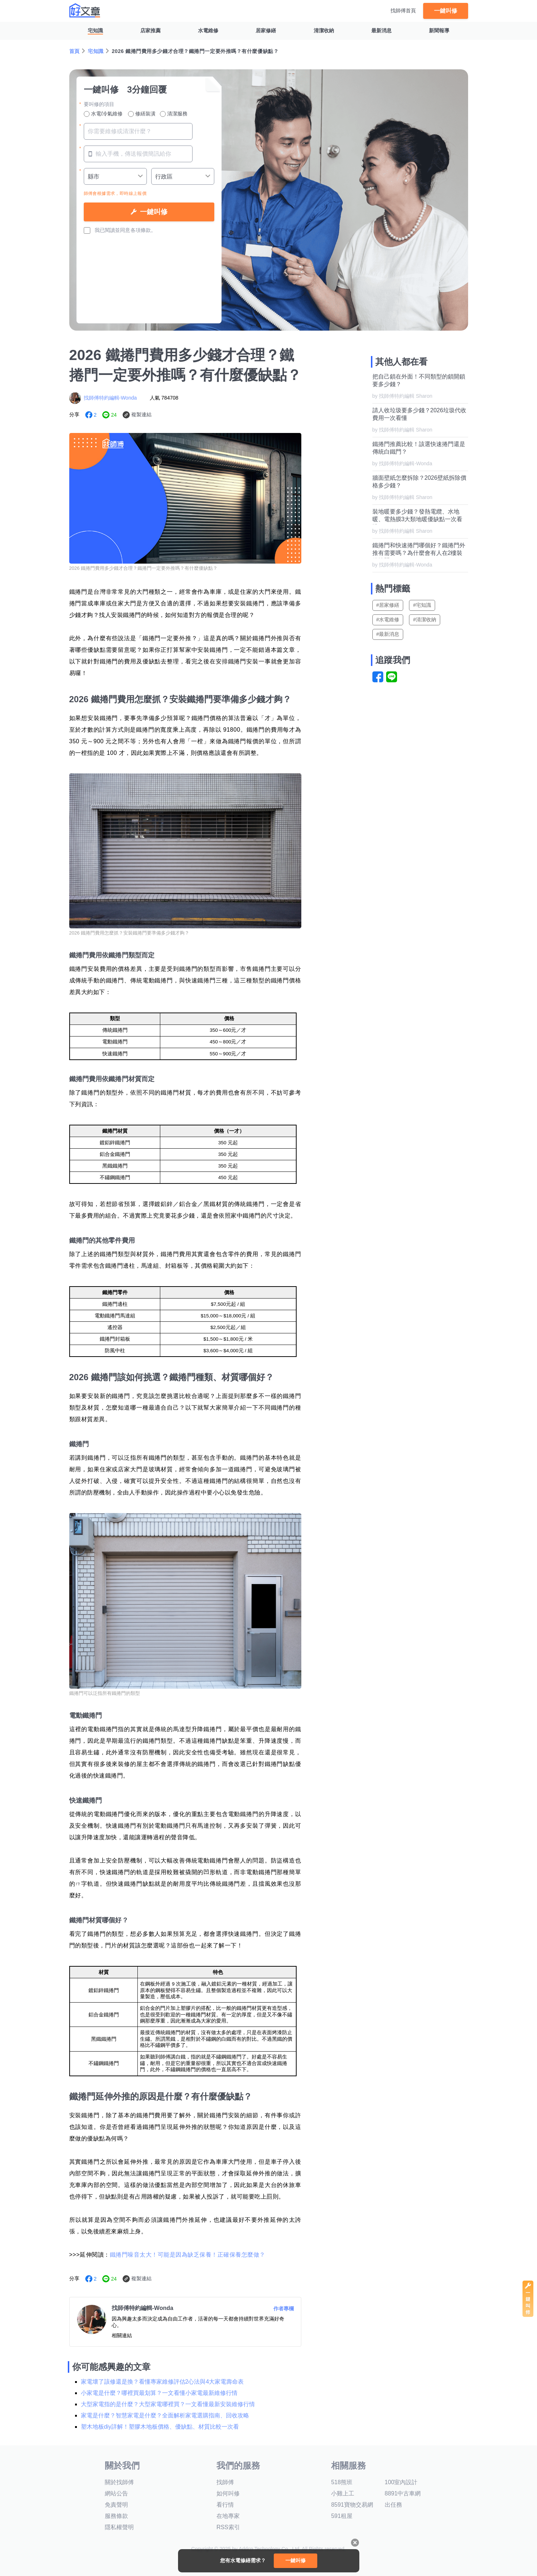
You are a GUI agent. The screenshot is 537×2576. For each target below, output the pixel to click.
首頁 (74, 51)
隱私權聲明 (119, 2527)
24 (114, 415)
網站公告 (116, 2493)
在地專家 (228, 2516)
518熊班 (341, 2482)
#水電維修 (388, 619)
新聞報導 (439, 30)
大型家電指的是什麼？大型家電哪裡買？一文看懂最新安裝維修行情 (168, 2404)
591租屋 (341, 2516)
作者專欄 (283, 2308)
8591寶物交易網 (352, 2505)
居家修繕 (266, 30)
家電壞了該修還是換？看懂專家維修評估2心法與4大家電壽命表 (162, 2382)
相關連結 (122, 2335)
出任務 (393, 2505)
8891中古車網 (403, 2493)
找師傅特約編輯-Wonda (110, 398)
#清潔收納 (424, 619)
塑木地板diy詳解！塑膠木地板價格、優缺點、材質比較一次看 (160, 2427)
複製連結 (141, 414)
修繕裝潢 (142, 114)
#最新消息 (388, 634)
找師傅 (225, 2482)
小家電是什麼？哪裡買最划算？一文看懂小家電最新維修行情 (159, 2393)
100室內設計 (401, 2482)
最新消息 (381, 30)
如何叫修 (228, 2493)
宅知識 (95, 30)
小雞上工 (342, 2493)
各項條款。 (143, 230)
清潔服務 (173, 114)
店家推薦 (150, 30)
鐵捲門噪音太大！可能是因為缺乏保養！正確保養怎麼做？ (187, 2255)
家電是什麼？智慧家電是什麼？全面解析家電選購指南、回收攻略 (165, 2415)
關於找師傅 (119, 2482)
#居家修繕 (388, 605)
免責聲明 (116, 2505)
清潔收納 (324, 30)
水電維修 (208, 30)
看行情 (225, 2505)
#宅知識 (422, 605)
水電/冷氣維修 (103, 114)
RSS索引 (228, 2527)
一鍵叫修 (445, 11)
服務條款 (116, 2516)
